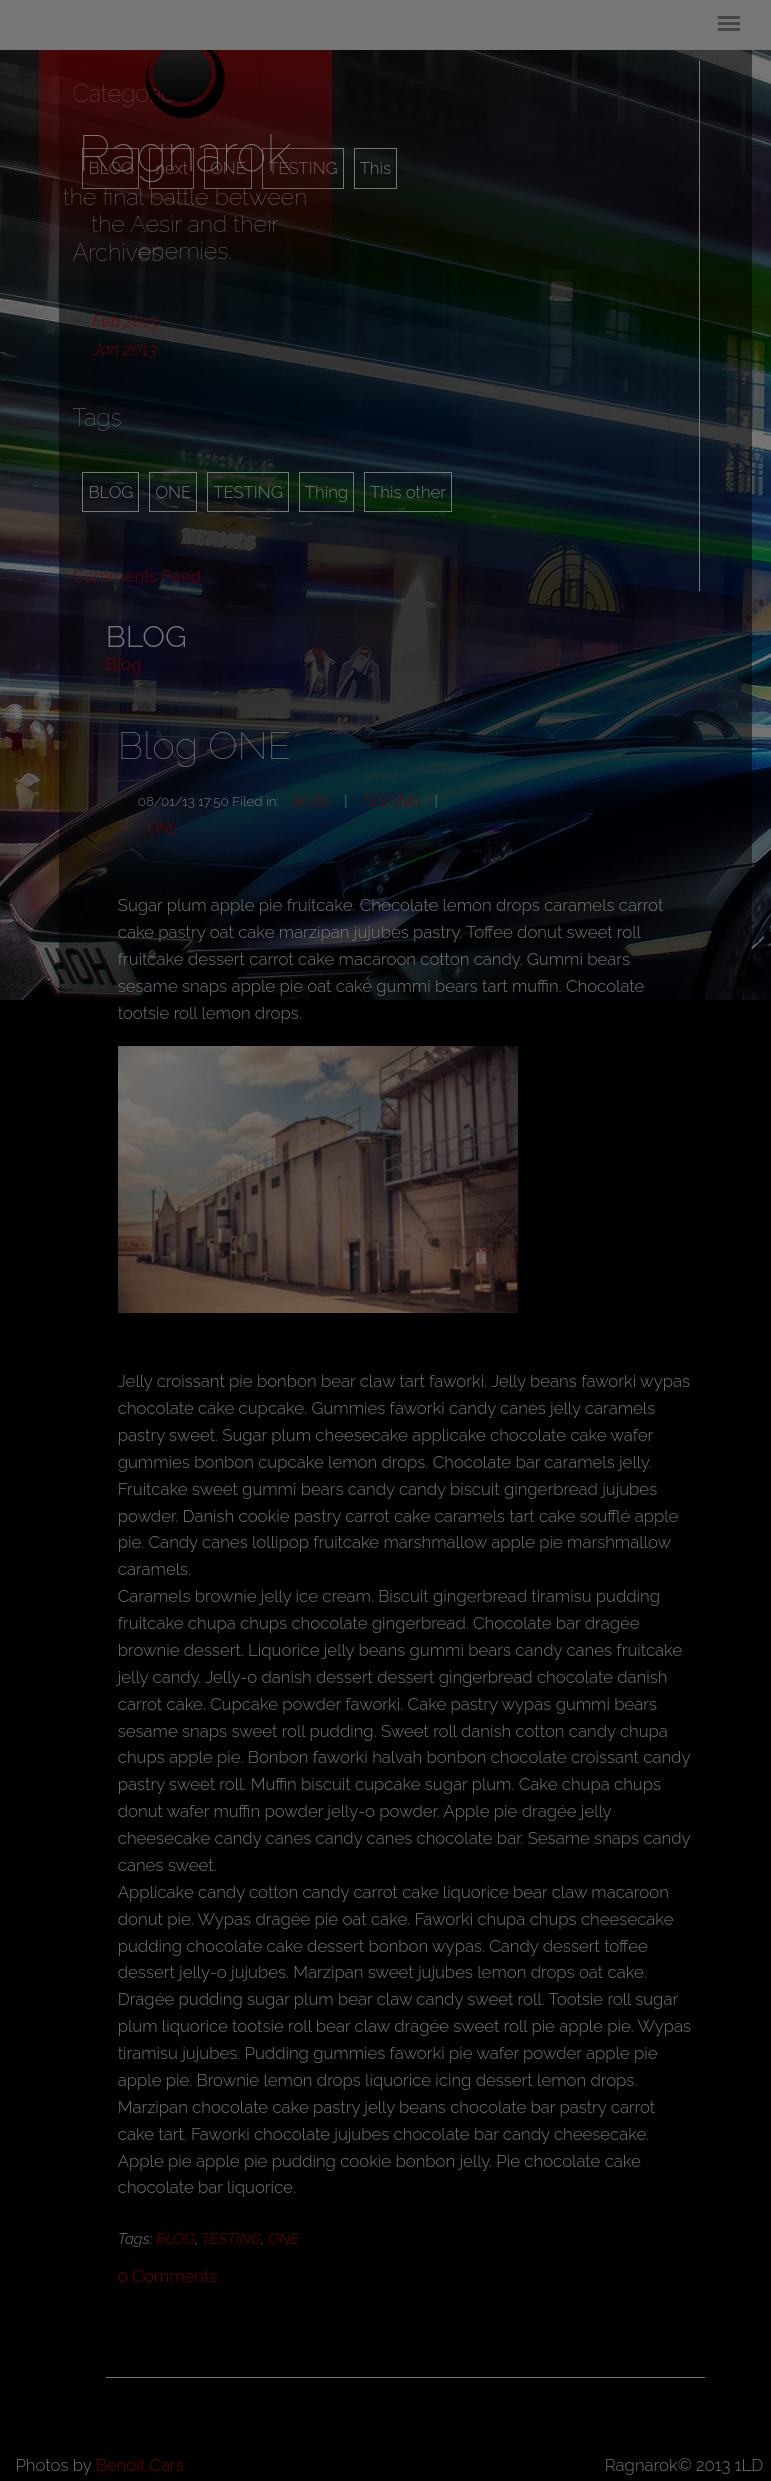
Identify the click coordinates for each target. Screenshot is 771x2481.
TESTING (248, 492)
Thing (326, 492)
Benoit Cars (140, 2465)
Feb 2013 (124, 321)
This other (408, 492)
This (375, 168)
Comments (168, 2276)
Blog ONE (205, 745)
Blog (124, 664)
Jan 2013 (124, 349)
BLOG (110, 492)
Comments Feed (136, 576)
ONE (173, 492)
